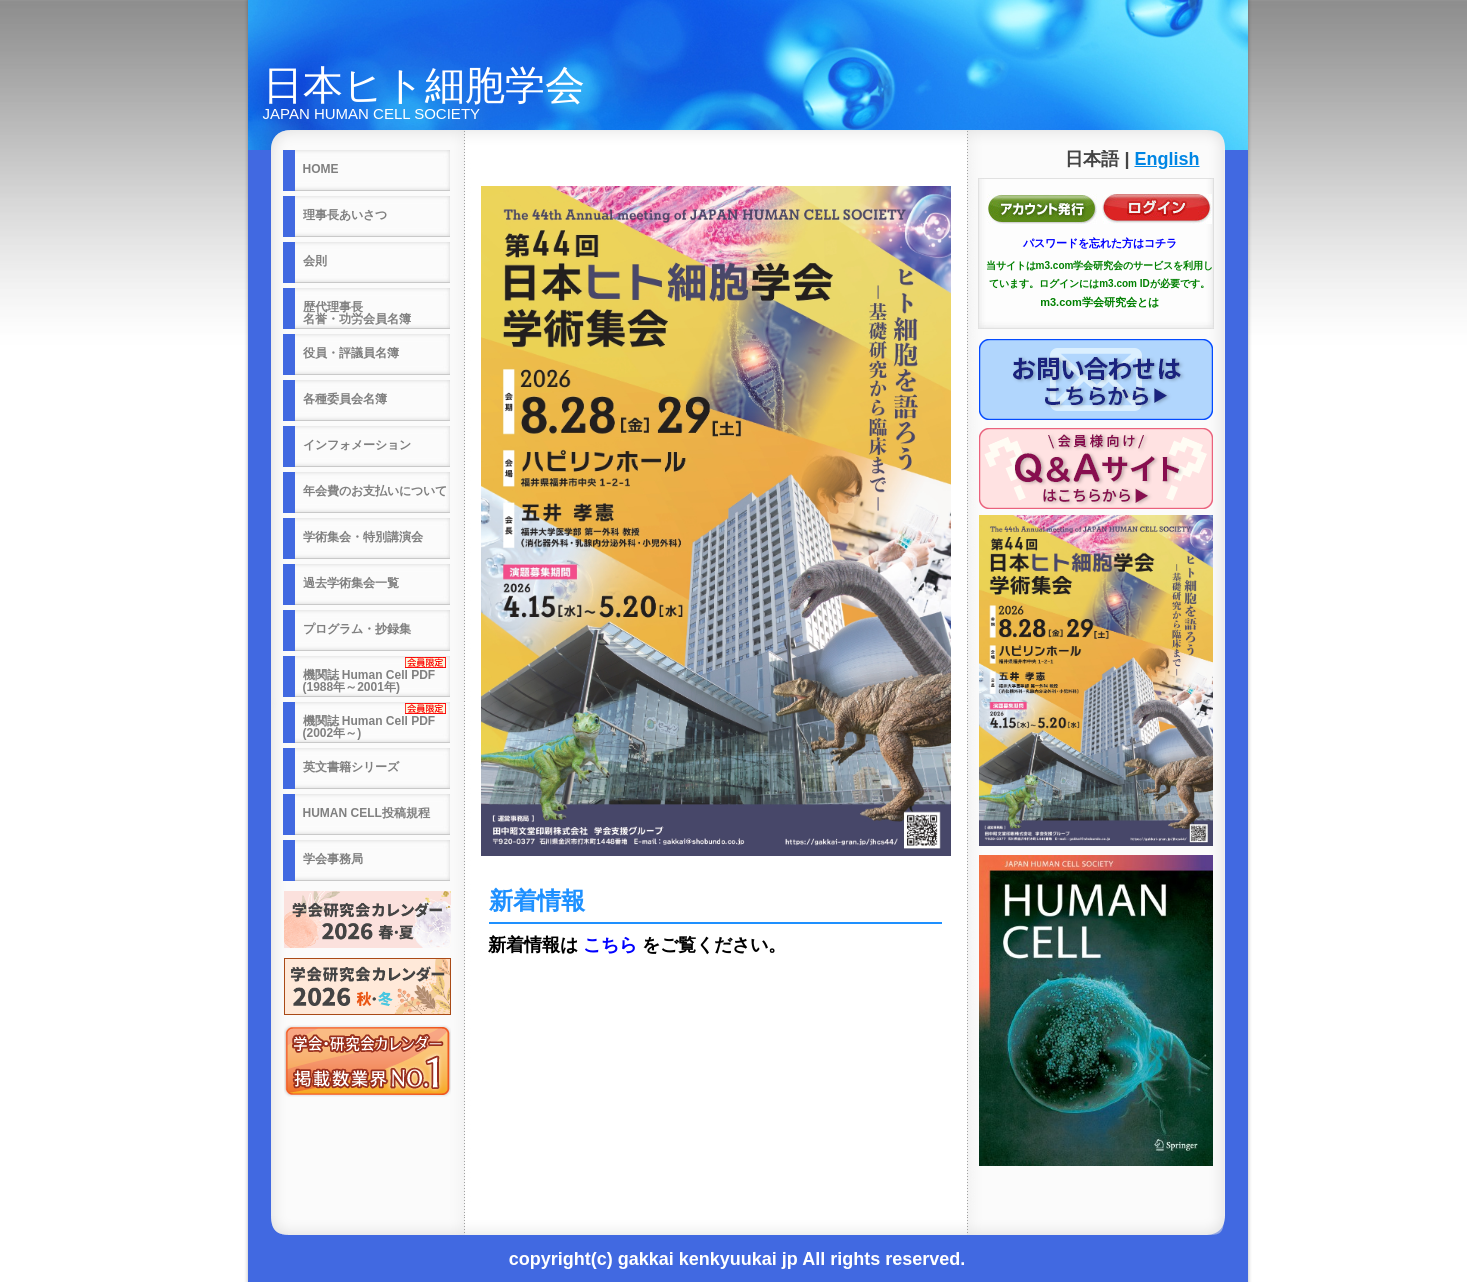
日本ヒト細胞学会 (424, 85)
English (1166, 159)
